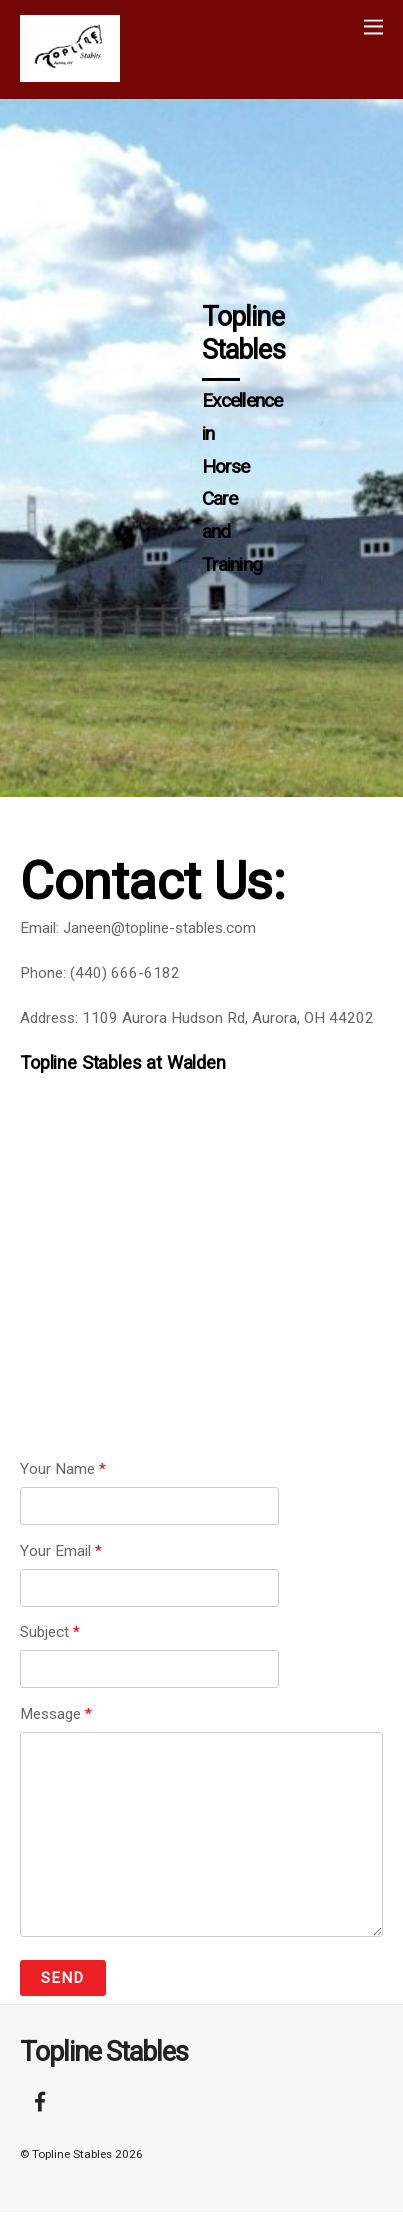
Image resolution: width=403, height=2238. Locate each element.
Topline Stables (72, 2154)
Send (62, 1978)
